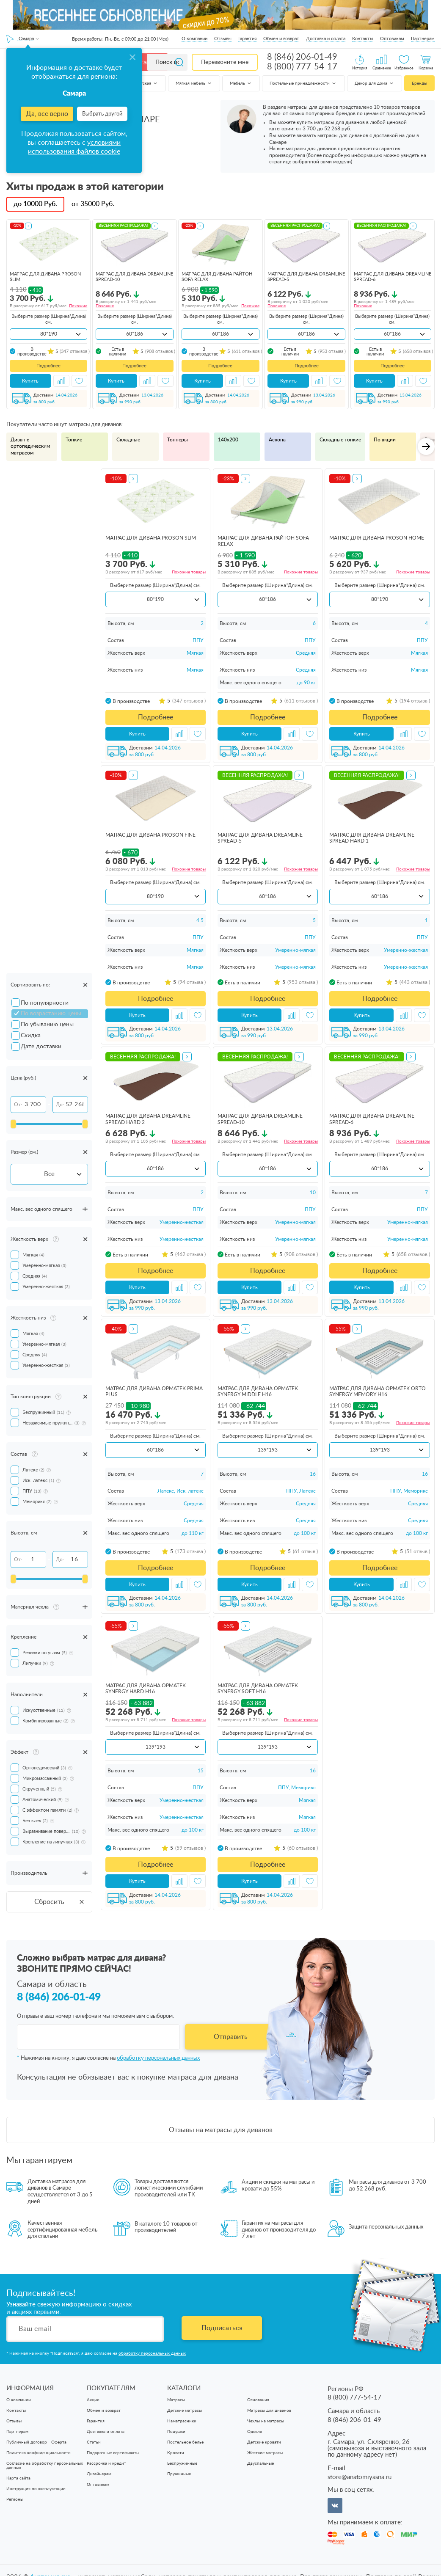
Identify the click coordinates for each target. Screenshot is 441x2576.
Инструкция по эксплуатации (36, 2489)
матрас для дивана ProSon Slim (150, 537)
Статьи (94, 2443)
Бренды (419, 83)
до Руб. (35, 204)
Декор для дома (374, 83)
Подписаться (222, 2328)
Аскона (277, 439)
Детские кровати (264, 2443)
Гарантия (247, 38)
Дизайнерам (99, 2474)
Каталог (144, 62)
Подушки (176, 2432)
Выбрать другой (102, 114)
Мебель (241, 83)
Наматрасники (181, 2421)
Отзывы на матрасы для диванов (221, 2130)
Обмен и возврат (281, 38)
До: (60, 1105)
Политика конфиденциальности (38, 2453)
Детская (146, 83)
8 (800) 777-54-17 (302, 67)
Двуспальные (260, 2464)
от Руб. (93, 204)
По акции (385, 439)
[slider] (13, 1124)
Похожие (78, 306)
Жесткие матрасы (265, 2453)
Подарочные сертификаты (113, 2453)
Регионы (14, 2500)
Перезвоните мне (224, 62)
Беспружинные (182, 2464)
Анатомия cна (51, 2563)
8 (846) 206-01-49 (302, 57)
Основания (258, 2400)
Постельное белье (185, 2443)
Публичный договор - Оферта (36, 2443)
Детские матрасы (184, 2411)
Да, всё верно (47, 113)
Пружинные (179, 2474)
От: (18, 1105)
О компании (194, 38)
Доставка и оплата (325, 38)
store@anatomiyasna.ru (359, 2477)
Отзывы (223, 38)
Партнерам (423, 38)
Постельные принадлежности (303, 83)
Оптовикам (392, 38)
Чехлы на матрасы (265, 2421)
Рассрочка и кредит (106, 2464)
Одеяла (254, 2432)
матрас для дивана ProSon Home (376, 537)
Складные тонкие (340, 439)
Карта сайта (18, 2479)
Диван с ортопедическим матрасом (30, 446)
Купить (30, 380)
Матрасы (176, 2400)
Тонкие (74, 439)
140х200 (228, 439)
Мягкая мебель (194, 83)
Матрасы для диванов (269, 2411)
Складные (128, 439)
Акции (93, 2400)
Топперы (177, 439)
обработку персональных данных (158, 2059)
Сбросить (59, 1902)
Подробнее (48, 366)
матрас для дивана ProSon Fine (150, 835)
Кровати (175, 2453)
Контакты (362, 38)
